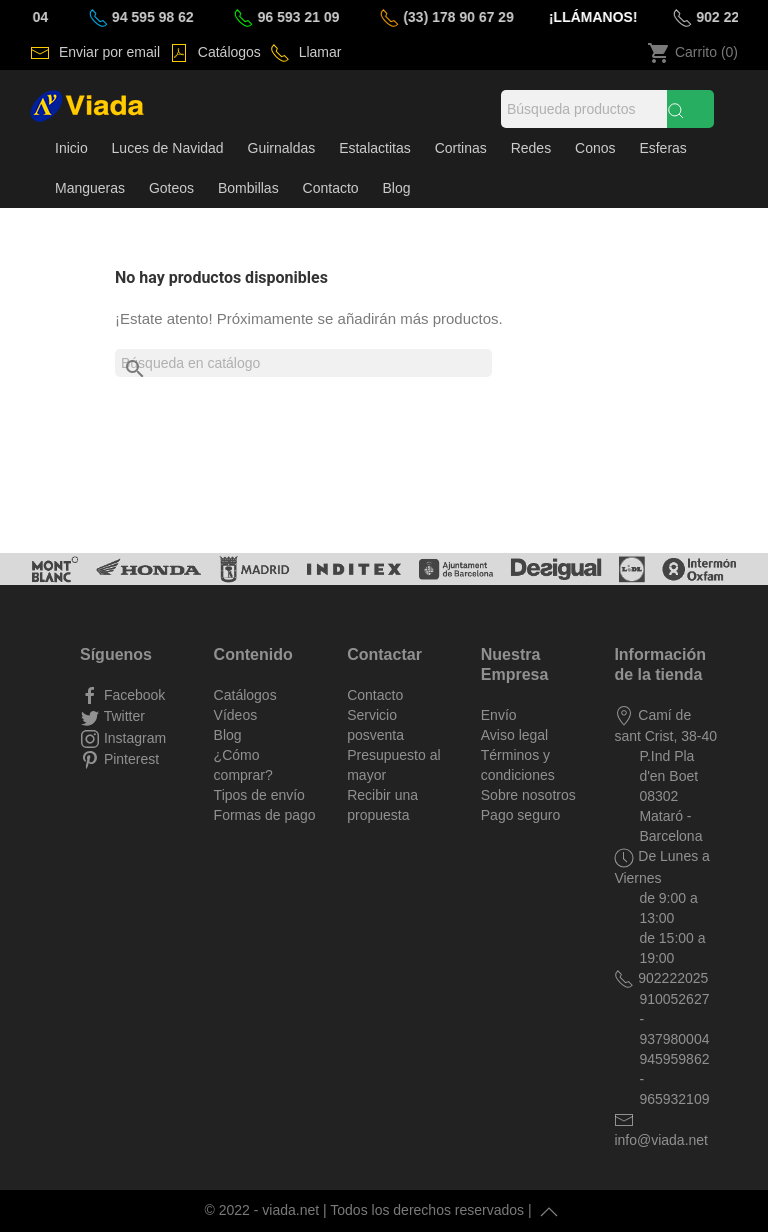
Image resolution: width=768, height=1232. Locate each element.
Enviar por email (107, 52)
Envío (499, 715)
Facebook (132, 695)
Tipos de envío (259, 795)
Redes (531, 148)
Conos (595, 148)
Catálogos (227, 52)
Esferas (662, 148)
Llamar (318, 52)
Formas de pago (265, 815)
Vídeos (236, 715)
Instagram (133, 738)
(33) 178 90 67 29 (463, 17)
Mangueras (90, 188)
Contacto (331, 188)
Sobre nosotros (528, 795)
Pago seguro (520, 815)
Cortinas (461, 148)
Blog (397, 188)
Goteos (171, 188)
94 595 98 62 (158, 17)
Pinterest (129, 759)
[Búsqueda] (584, 109)
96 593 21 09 (303, 17)
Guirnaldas (282, 148)
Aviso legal (514, 735)
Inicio (71, 148)
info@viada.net (661, 1140)
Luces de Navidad (168, 148)
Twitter (122, 716)
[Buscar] (303, 363)
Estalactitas (375, 148)
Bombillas (248, 188)
